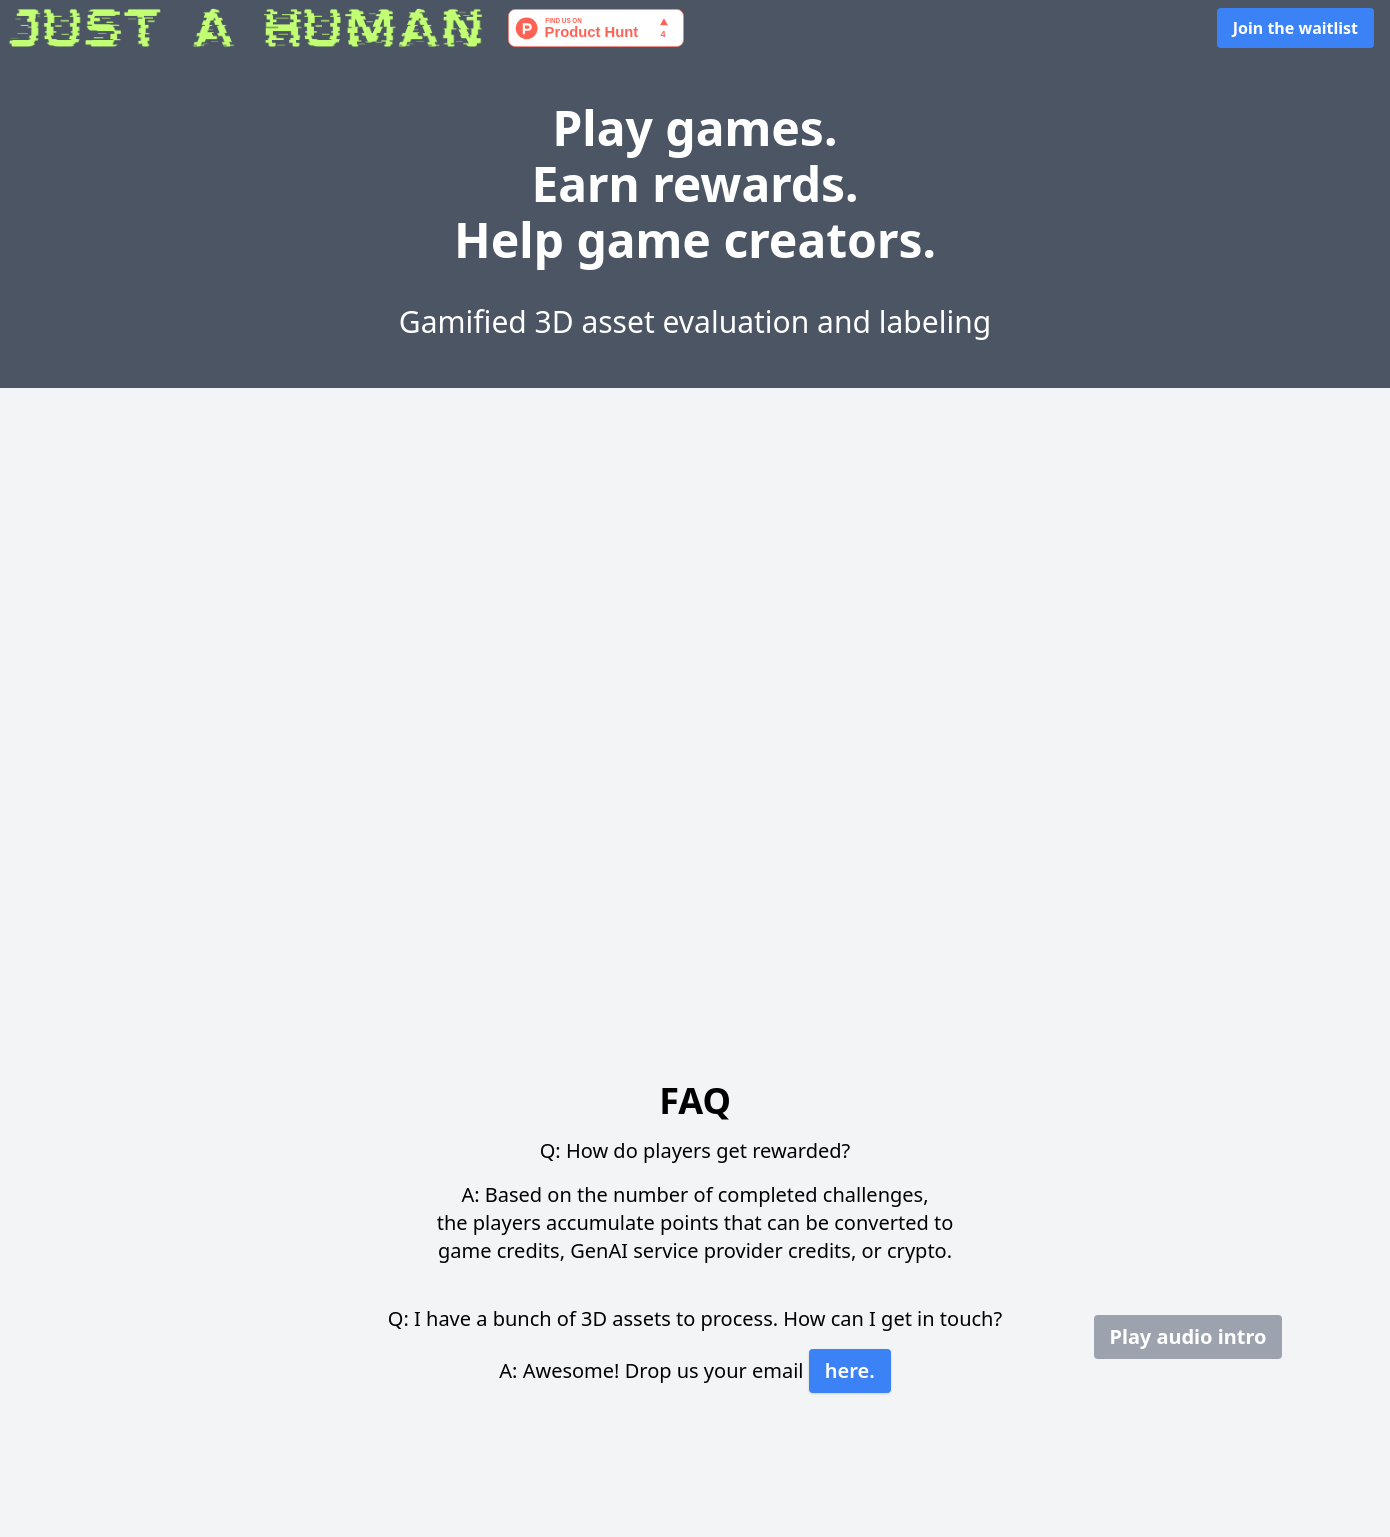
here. (850, 1370)
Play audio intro (1188, 1336)
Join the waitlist (1295, 28)
